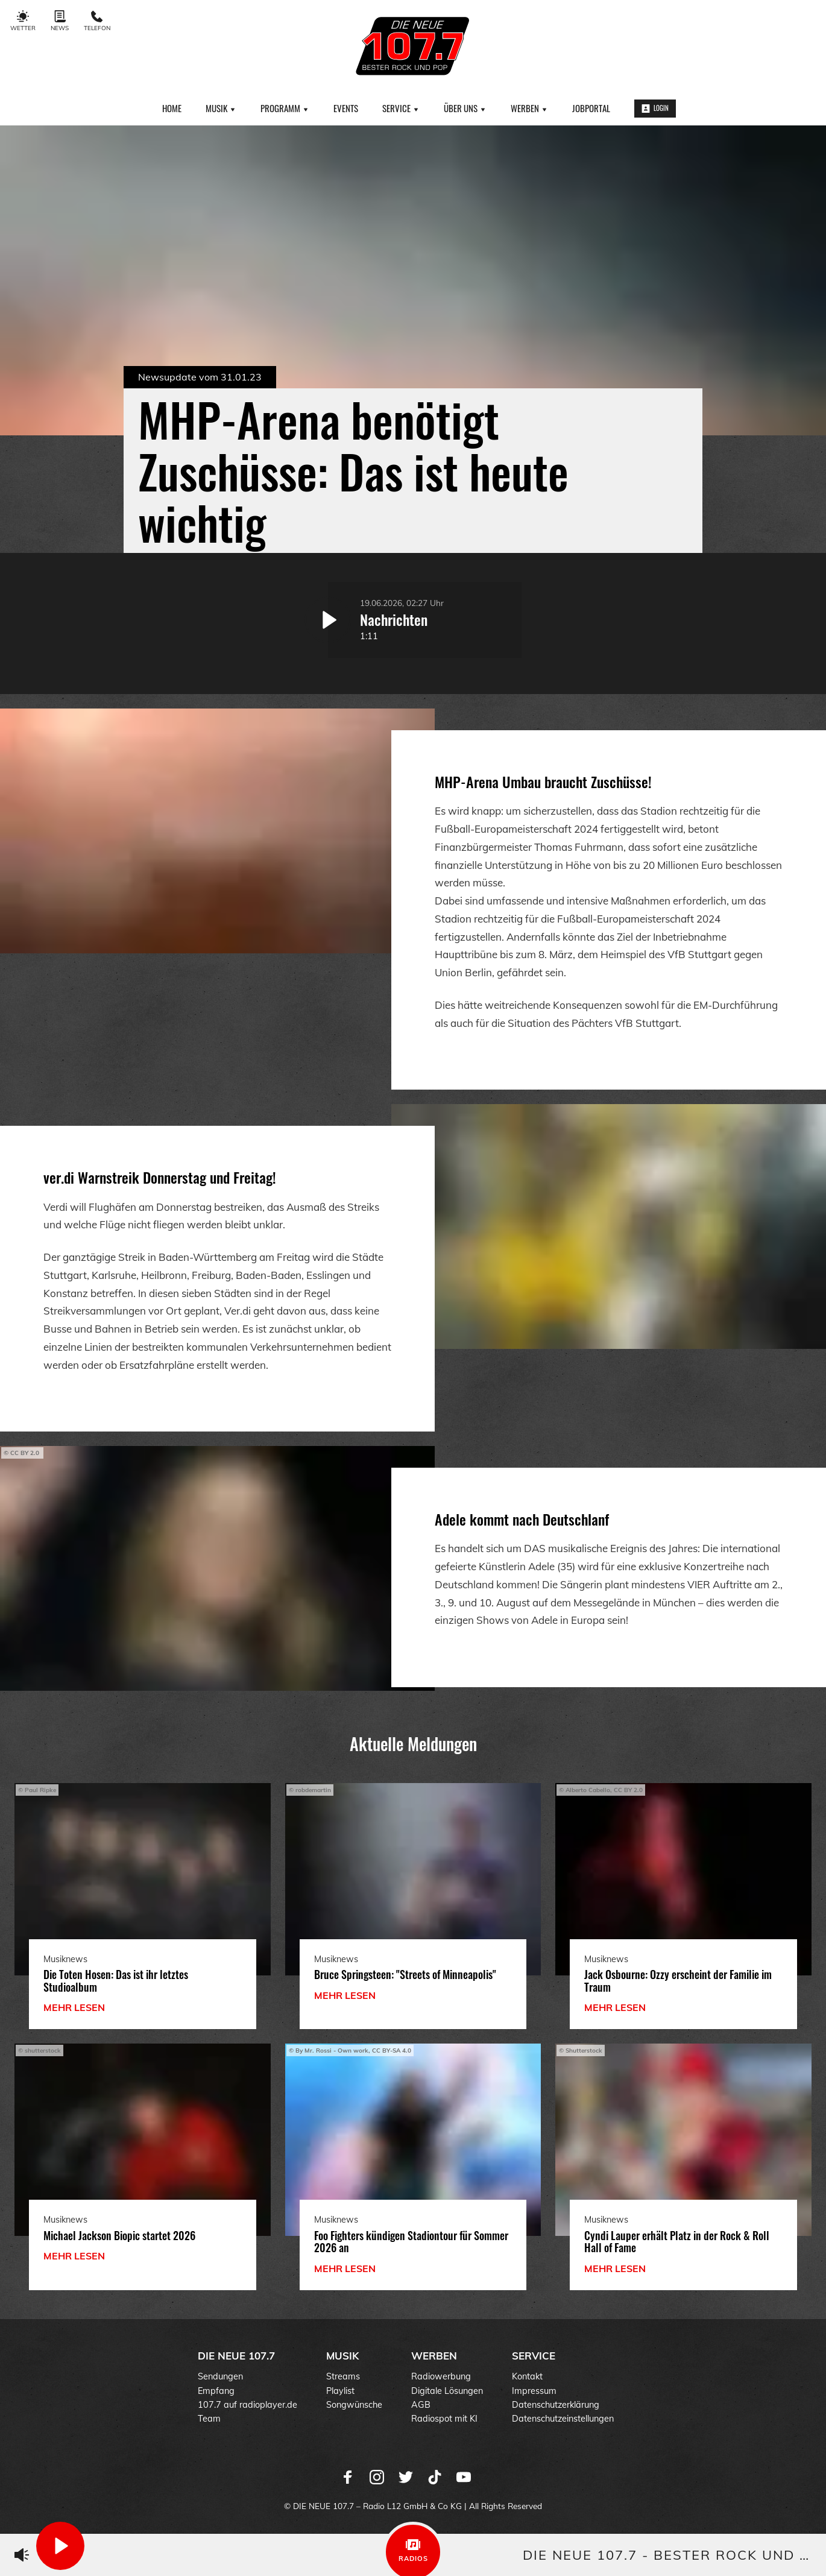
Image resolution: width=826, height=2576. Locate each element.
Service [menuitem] (401, 108)
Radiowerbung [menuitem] (441, 2376)
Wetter (23, 21)
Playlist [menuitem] (340, 2390)
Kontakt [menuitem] (527, 2376)
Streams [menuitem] (343, 2376)
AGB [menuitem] (420, 2404)
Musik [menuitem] (221, 108)
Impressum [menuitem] (534, 2390)
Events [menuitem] (345, 108)
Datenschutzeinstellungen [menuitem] (563, 2418)
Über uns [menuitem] (465, 108)
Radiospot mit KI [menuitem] (444, 2418)
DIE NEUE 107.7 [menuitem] (236, 2355)
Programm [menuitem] (284, 108)
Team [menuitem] (209, 2418)
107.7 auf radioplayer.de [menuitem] (247, 2404)
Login (655, 108)
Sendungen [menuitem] (220, 2376)
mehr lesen (74, 2007)
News (60, 21)
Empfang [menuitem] (216, 2390)
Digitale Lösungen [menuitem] (447, 2390)
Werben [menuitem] (529, 108)
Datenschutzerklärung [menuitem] (555, 2404)
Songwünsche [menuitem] (354, 2404)
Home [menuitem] (171, 108)
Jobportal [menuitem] (591, 108)
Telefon (97, 21)
